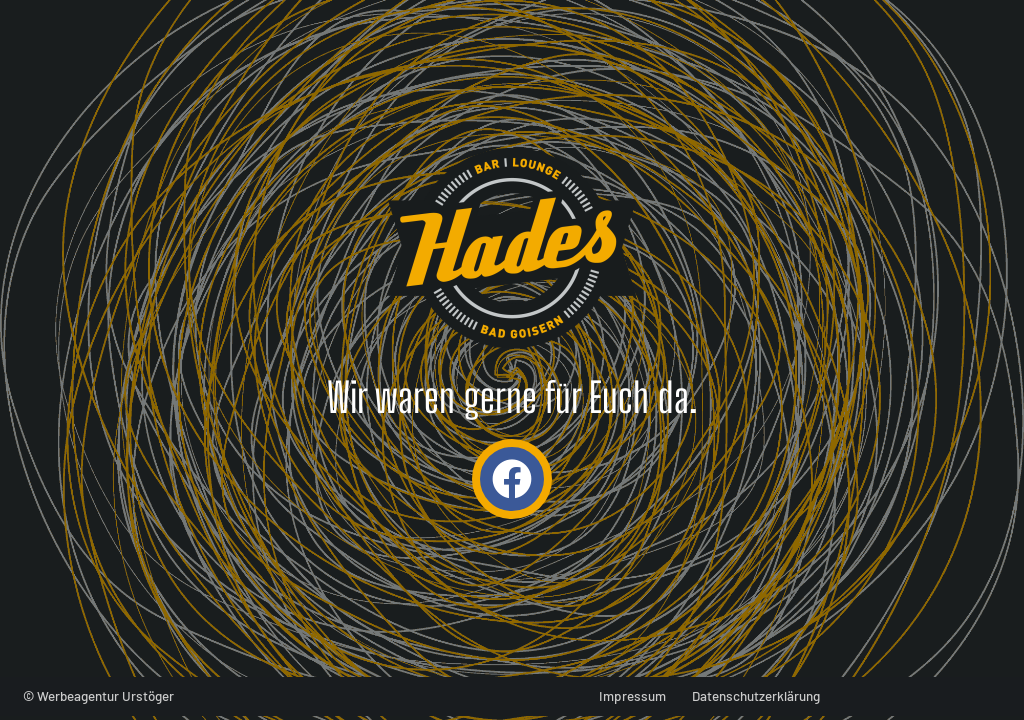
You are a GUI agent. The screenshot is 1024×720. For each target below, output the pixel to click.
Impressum (632, 696)
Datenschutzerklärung (756, 696)
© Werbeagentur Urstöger (98, 696)
